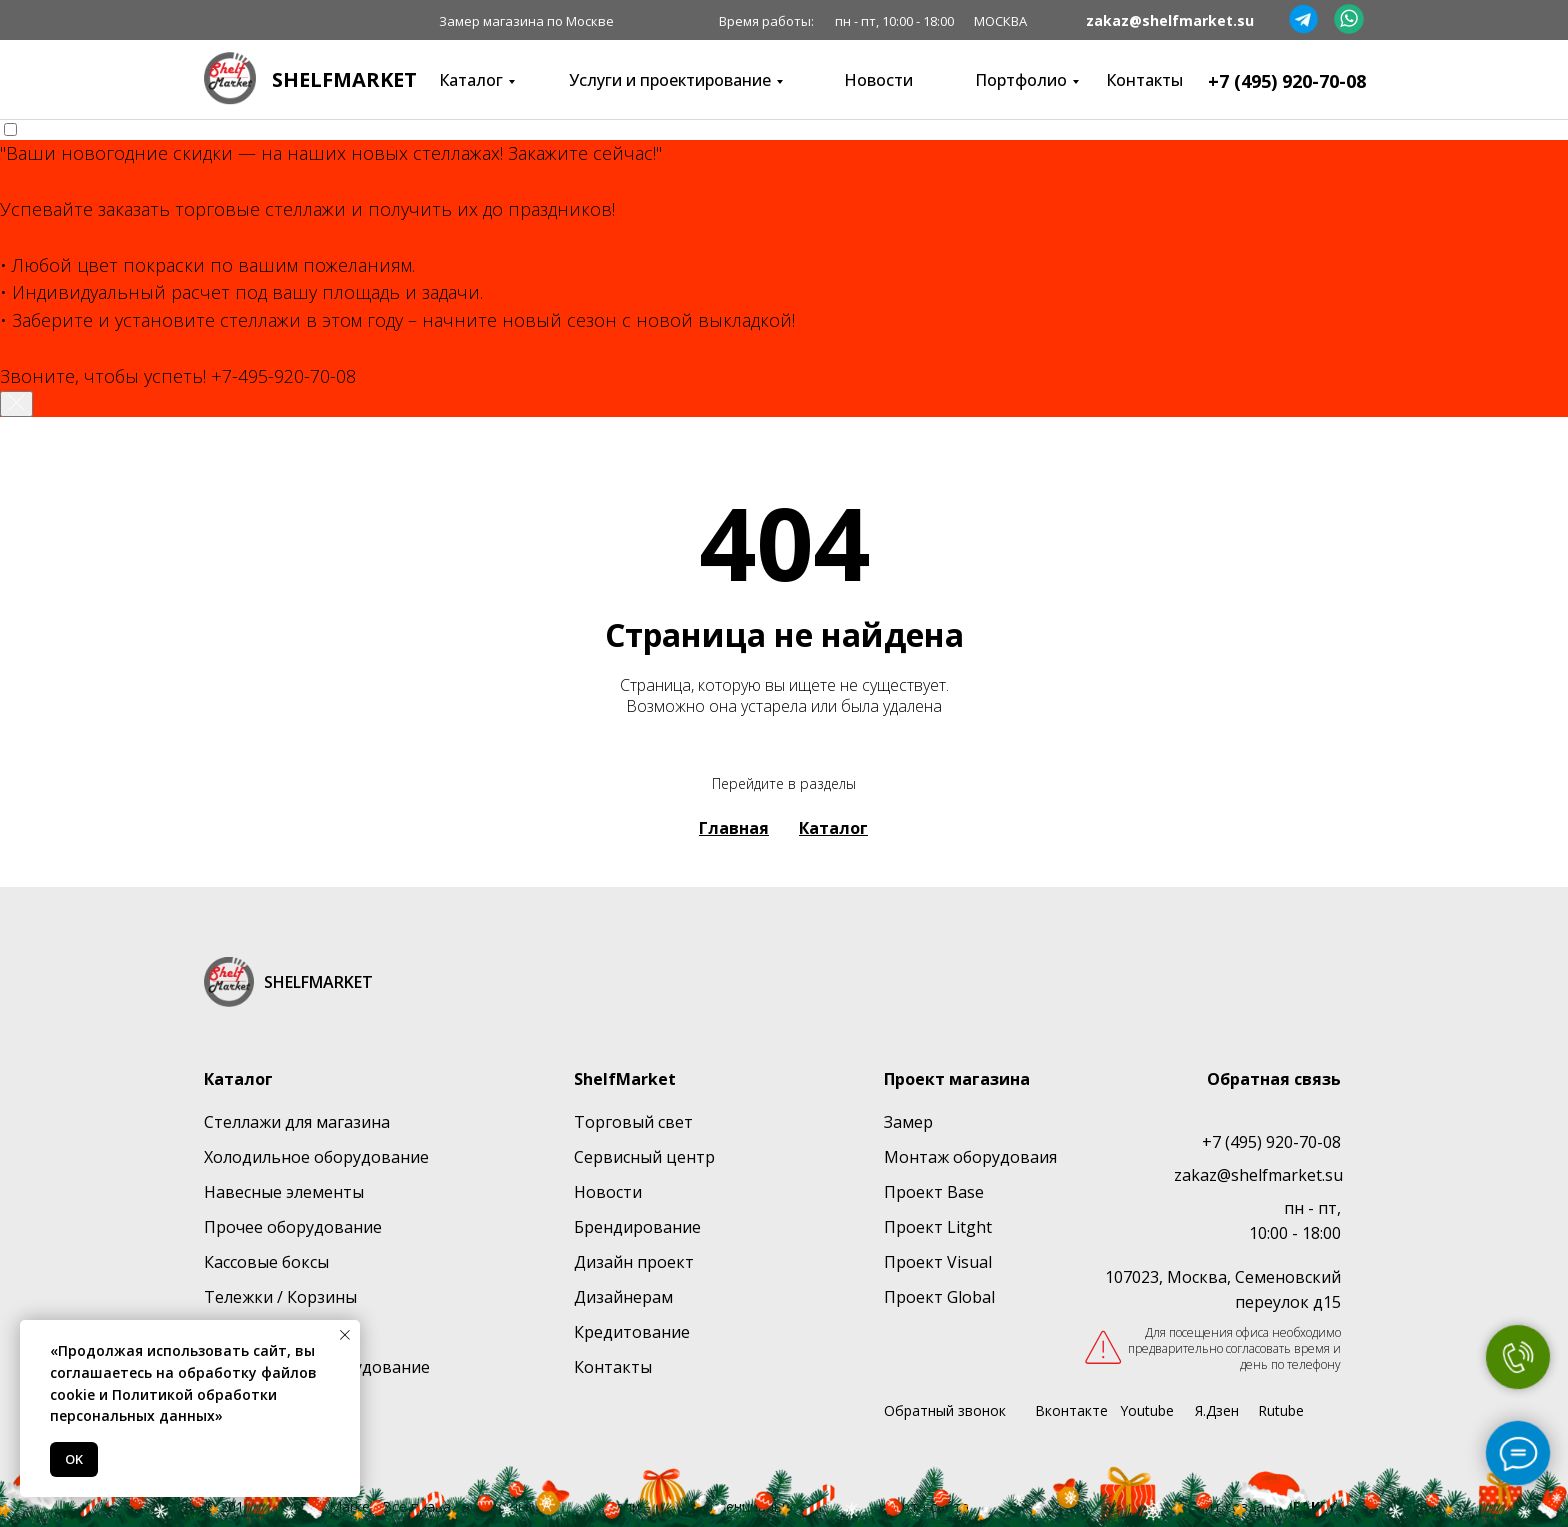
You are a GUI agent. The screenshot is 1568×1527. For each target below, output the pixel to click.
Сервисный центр (644, 1157)
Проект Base (934, 1192)
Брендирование (637, 1227)
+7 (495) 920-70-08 (1287, 81)
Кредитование (632, 1332)
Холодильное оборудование (316, 1157)
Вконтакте (1071, 1410)
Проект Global (939, 1297)
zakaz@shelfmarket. (1249, 1175)
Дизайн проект (634, 1262)
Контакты (1144, 80)
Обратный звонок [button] (945, 1410)
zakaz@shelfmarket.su (1170, 20)
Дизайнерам (623, 1297)
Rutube (1281, 1410)
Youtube (1147, 1410)
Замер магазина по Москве (526, 21)
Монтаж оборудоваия (970, 1157)
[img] (230, 78)
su (1334, 1175)
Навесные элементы (284, 1192)
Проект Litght (938, 1227)
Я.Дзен (1217, 1410)
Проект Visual (938, 1262)
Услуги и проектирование (670, 80)
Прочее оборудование (293, 1227)
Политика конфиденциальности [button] (713, 1506)
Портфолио (1021, 80)
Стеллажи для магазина (297, 1122)
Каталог (471, 80)
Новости (878, 80)
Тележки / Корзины (280, 1297)
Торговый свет (633, 1122)
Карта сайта (927, 1506)
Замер (908, 1122)
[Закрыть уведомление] (16, 404)
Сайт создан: (1262, 1506)
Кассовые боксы (266, 1262)
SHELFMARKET (344, 79)
